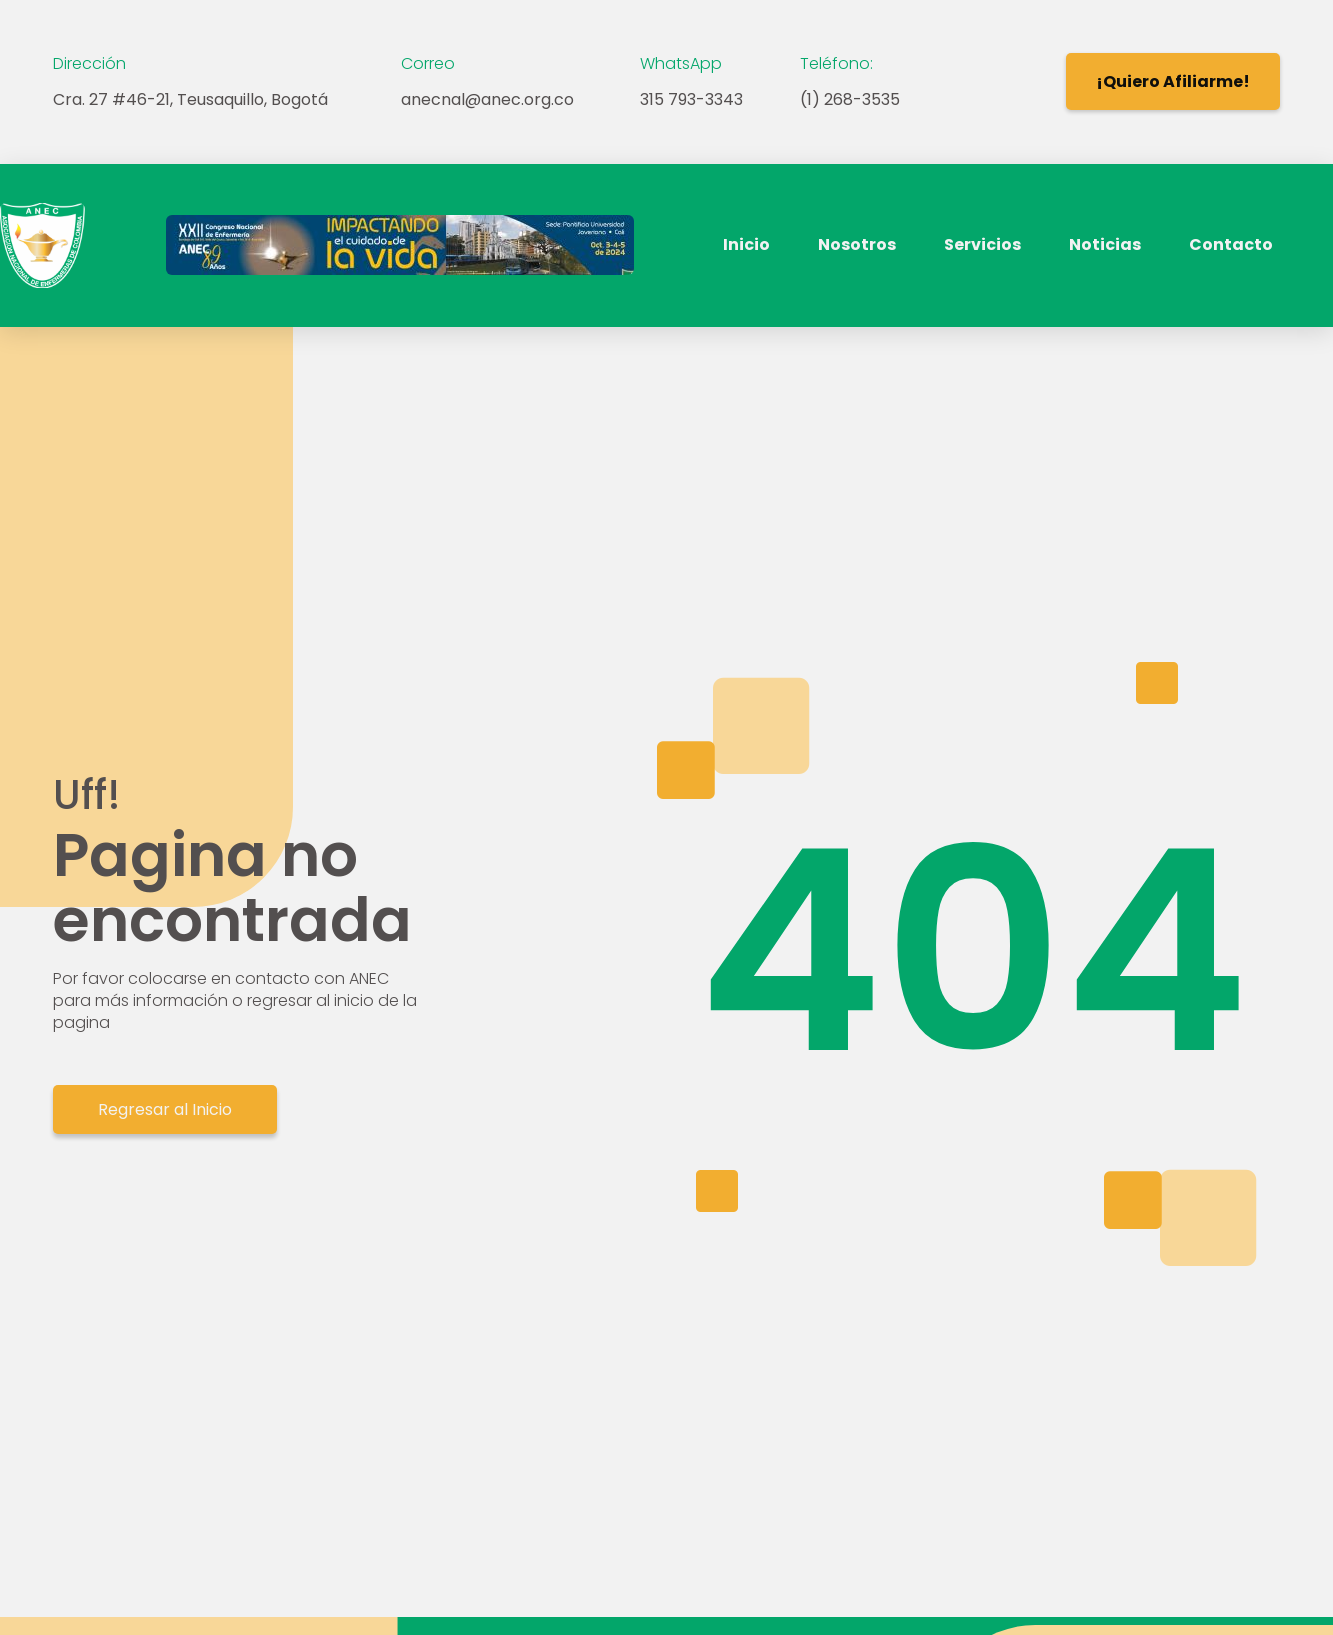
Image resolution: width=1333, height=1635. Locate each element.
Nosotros (857, 244)
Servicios (982, 244)
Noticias (1105, 244)
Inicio (746, 244)
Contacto (1231, 244)
